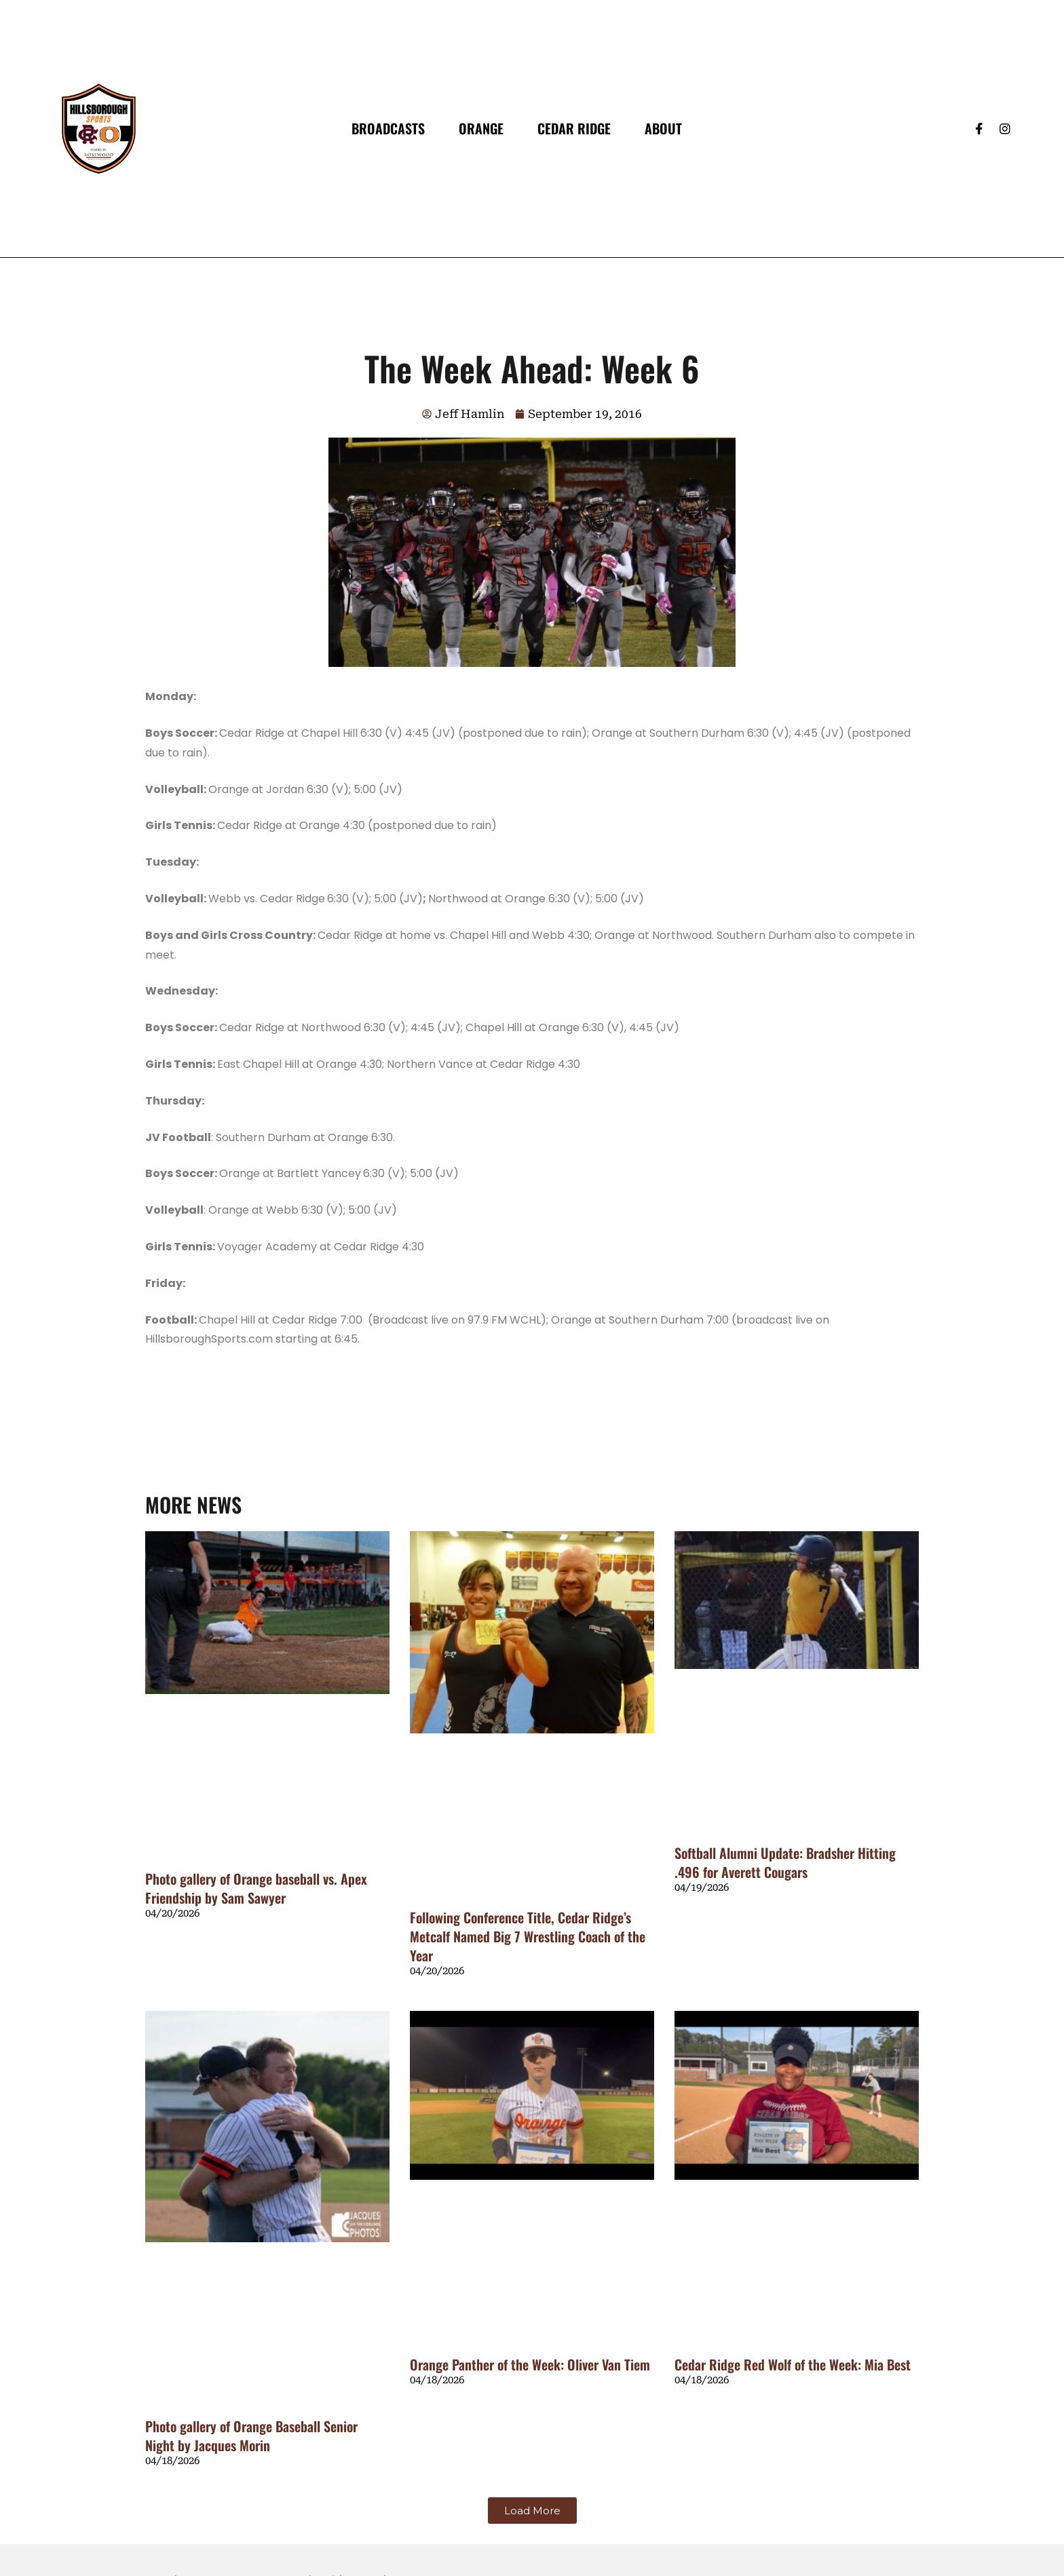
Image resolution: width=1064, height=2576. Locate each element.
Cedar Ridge (574, 128)
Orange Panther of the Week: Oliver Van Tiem (530, 2364)
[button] (532, 2510)
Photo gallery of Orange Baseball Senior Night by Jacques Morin (251, 2435)
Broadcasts (388, 128)
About (663, 128)
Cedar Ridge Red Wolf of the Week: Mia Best (792, 2364)
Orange (481, 128)
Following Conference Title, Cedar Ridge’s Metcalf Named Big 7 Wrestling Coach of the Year (527, 1936)
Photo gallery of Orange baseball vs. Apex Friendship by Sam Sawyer (256, 1888)
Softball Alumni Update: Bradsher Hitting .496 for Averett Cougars (785, 1862)
